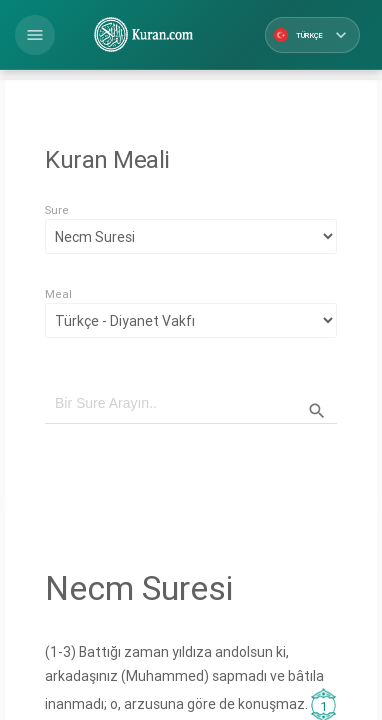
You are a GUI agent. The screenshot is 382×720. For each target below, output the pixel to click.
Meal (58, 294)
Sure (57, 210)
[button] (35, 35)
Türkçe (312, 35)
